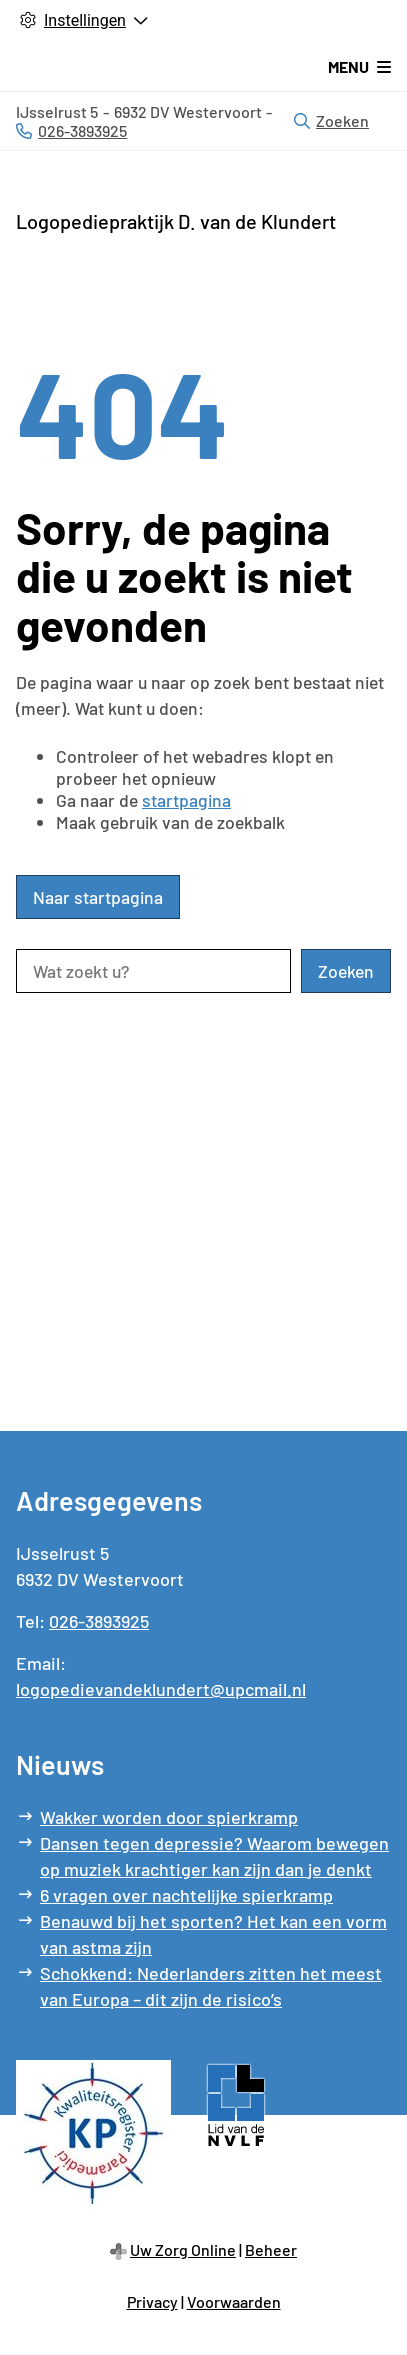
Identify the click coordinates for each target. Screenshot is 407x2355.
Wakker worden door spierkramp (169, 1817)
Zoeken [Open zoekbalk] (331, 120)
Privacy (152, 2301)
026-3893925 (99, 1621)
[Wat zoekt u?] (153, 971)
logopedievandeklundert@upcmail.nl (161, 1689)
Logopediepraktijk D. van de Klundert (176, 221)
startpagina (186, 800)
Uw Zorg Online (183, 2249)
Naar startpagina (98, 897)
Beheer (271, 2249)
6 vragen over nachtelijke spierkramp (186, 1895)
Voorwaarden (234, 2301)
